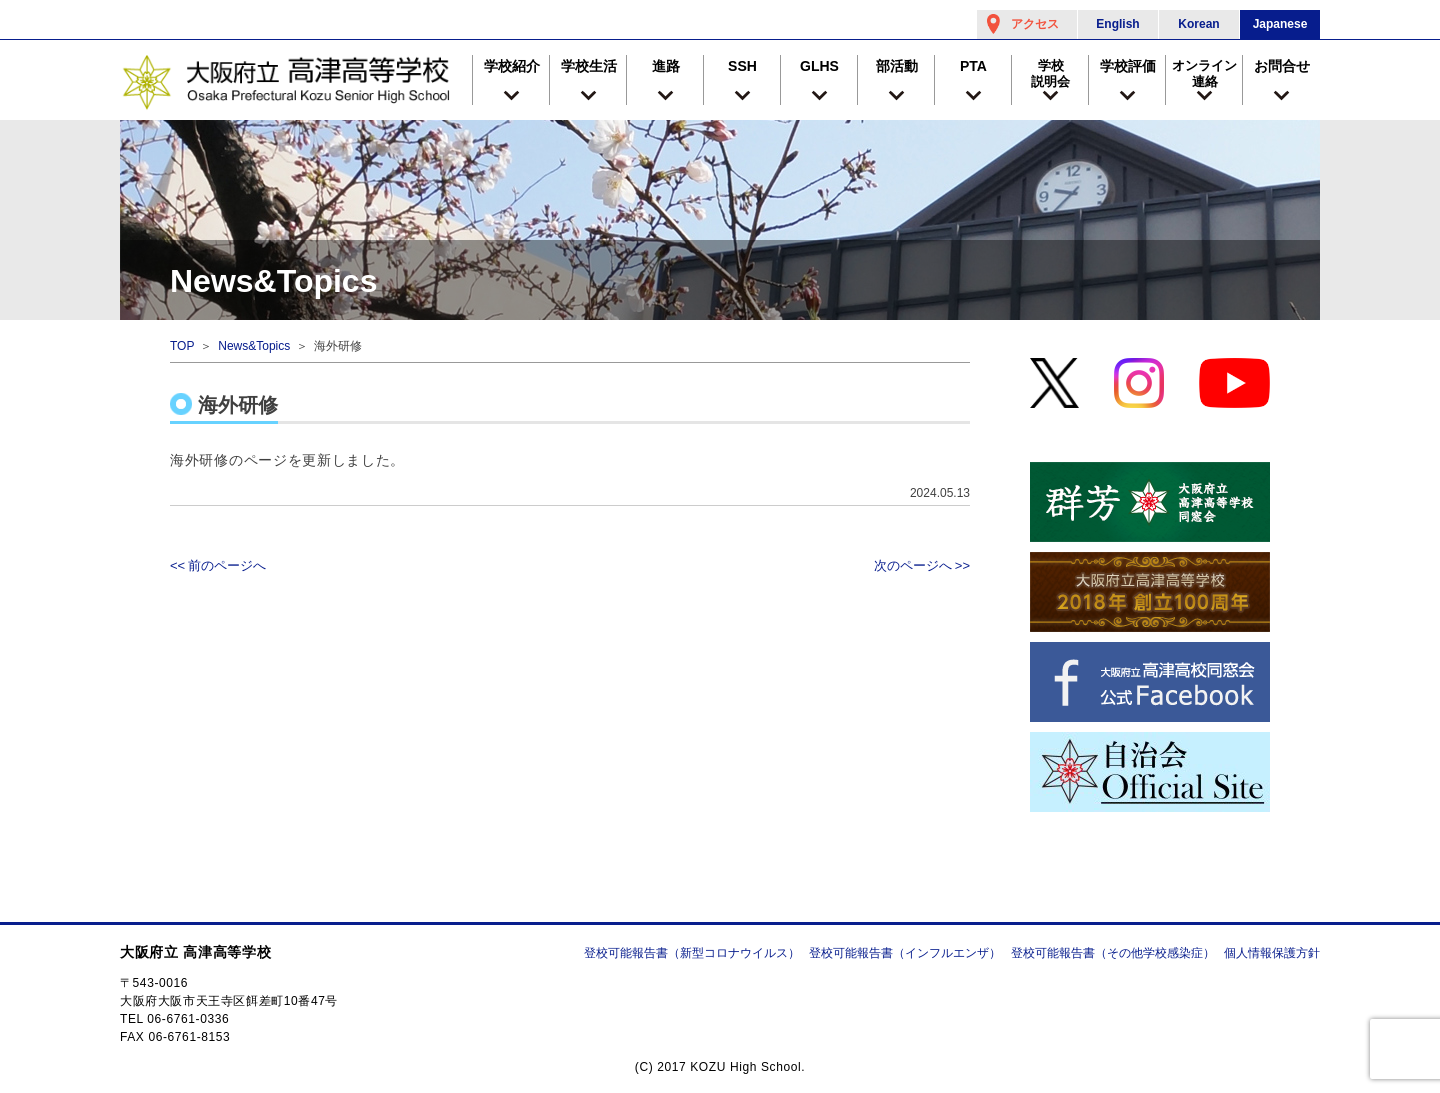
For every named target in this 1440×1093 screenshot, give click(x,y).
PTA (973, 66)
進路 (666, 66)
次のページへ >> (922, 565)
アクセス (1035, 24)
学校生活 (589, 66)
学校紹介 (512, 66)
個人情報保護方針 (1272, 953)
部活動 (897, 66)
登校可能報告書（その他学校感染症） (1113, 953)
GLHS (819, 66)
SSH (742, 66)
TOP (182, 346)
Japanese (1280, 24)
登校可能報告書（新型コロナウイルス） (692, 953)
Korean (1198, 24)
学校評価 (1128, 66)
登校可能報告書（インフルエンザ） (905, 953)
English (1117, 24)
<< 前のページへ (218, 565)
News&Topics (254, 346)
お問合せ (1282, 66)
